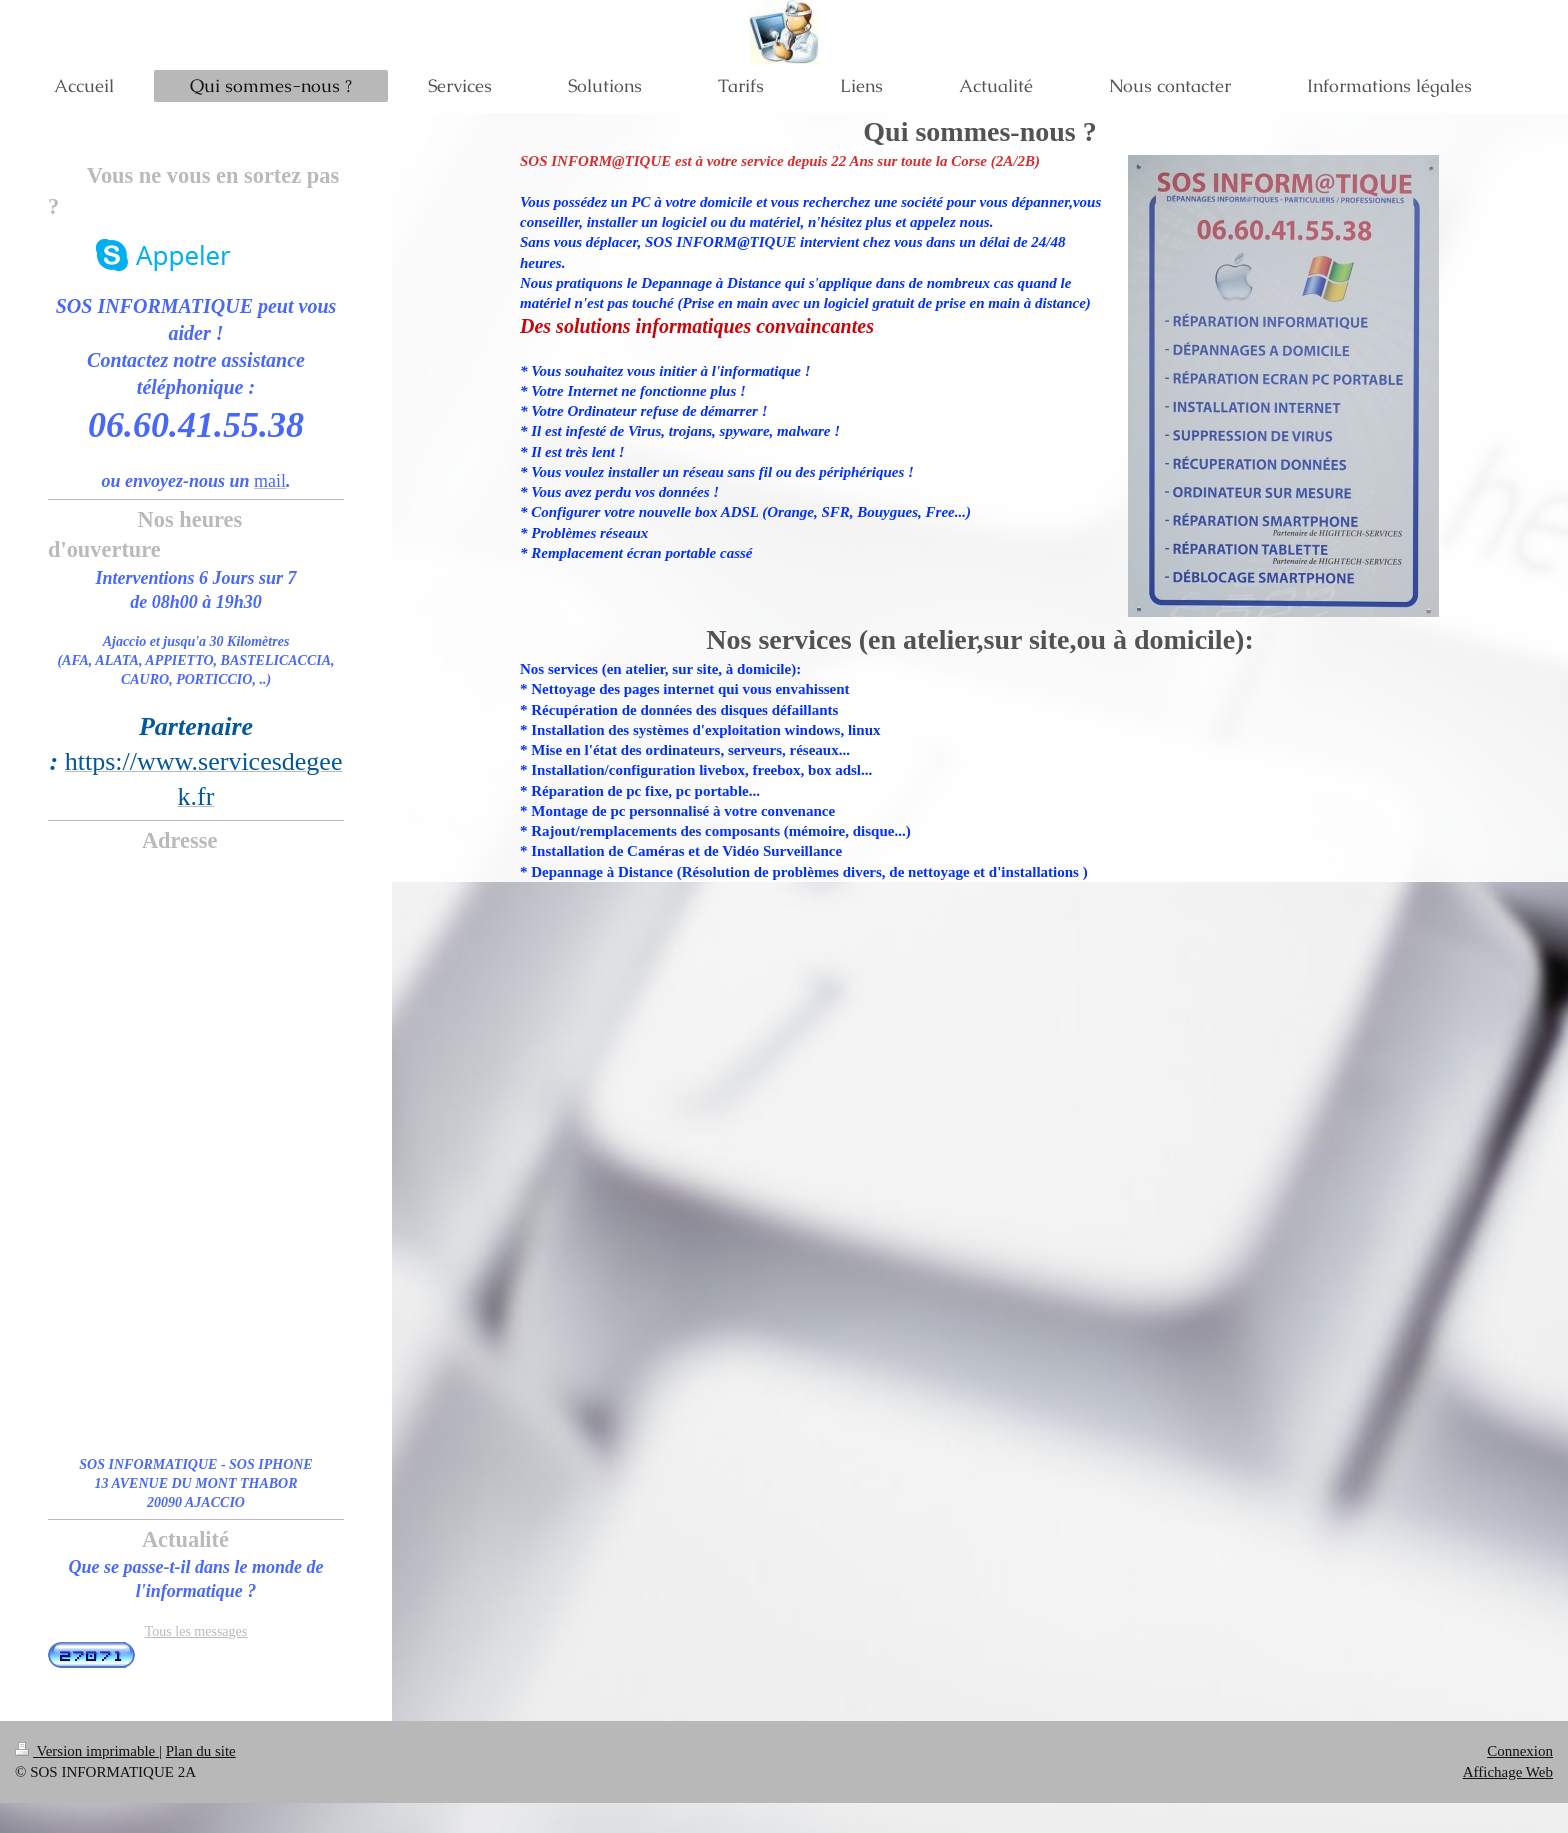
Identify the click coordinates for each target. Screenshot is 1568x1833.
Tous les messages (196, 1631)
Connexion (1520, 1751)
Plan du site (201, 1751)
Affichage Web (1508, 1772)
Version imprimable (87, 1751)
